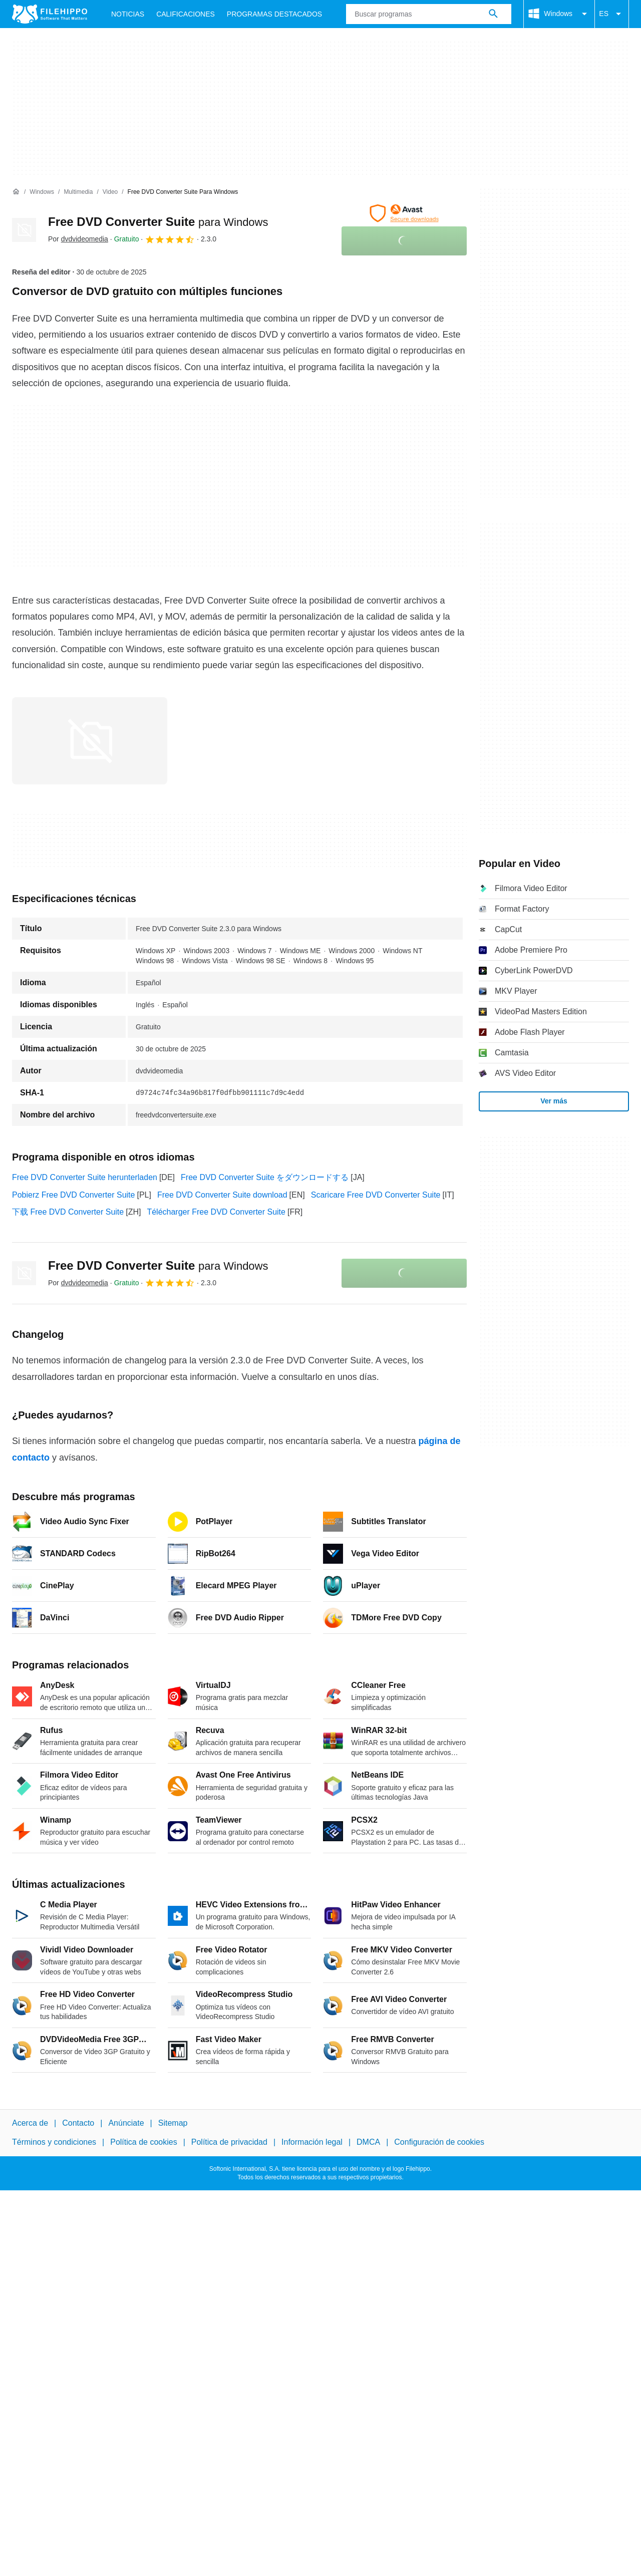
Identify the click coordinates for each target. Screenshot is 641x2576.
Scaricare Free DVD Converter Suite (376, 1195)
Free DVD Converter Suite (158, 221)
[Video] (110, 192)
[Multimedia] (78, 192)
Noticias (127, 14)
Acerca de (30, 2123)
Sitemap (173, 2123)
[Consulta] (428, 14)
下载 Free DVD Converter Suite (68, 1212)
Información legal (312, 2142)
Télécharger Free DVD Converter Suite (216, 1212)
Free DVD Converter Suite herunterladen (84, 1177)
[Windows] (42, 192)
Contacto (78, 2123)
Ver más (553, 1101)
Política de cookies (143, 2142)
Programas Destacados (274, 14)
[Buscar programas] (493, 14)
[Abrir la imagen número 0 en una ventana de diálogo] (89, 740)
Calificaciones (185, 14)
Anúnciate (126, 2123)
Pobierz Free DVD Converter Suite (73, 1195)
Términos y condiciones (54, 2142)
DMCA (368, 2142)
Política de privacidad (229, 2142)
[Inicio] (16, 191)
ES (611, 14)
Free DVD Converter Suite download (222, 1195)
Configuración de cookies (439, 2142)
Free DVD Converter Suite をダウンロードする (265, 1177)
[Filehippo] (49, 14)
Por (78, 239)
